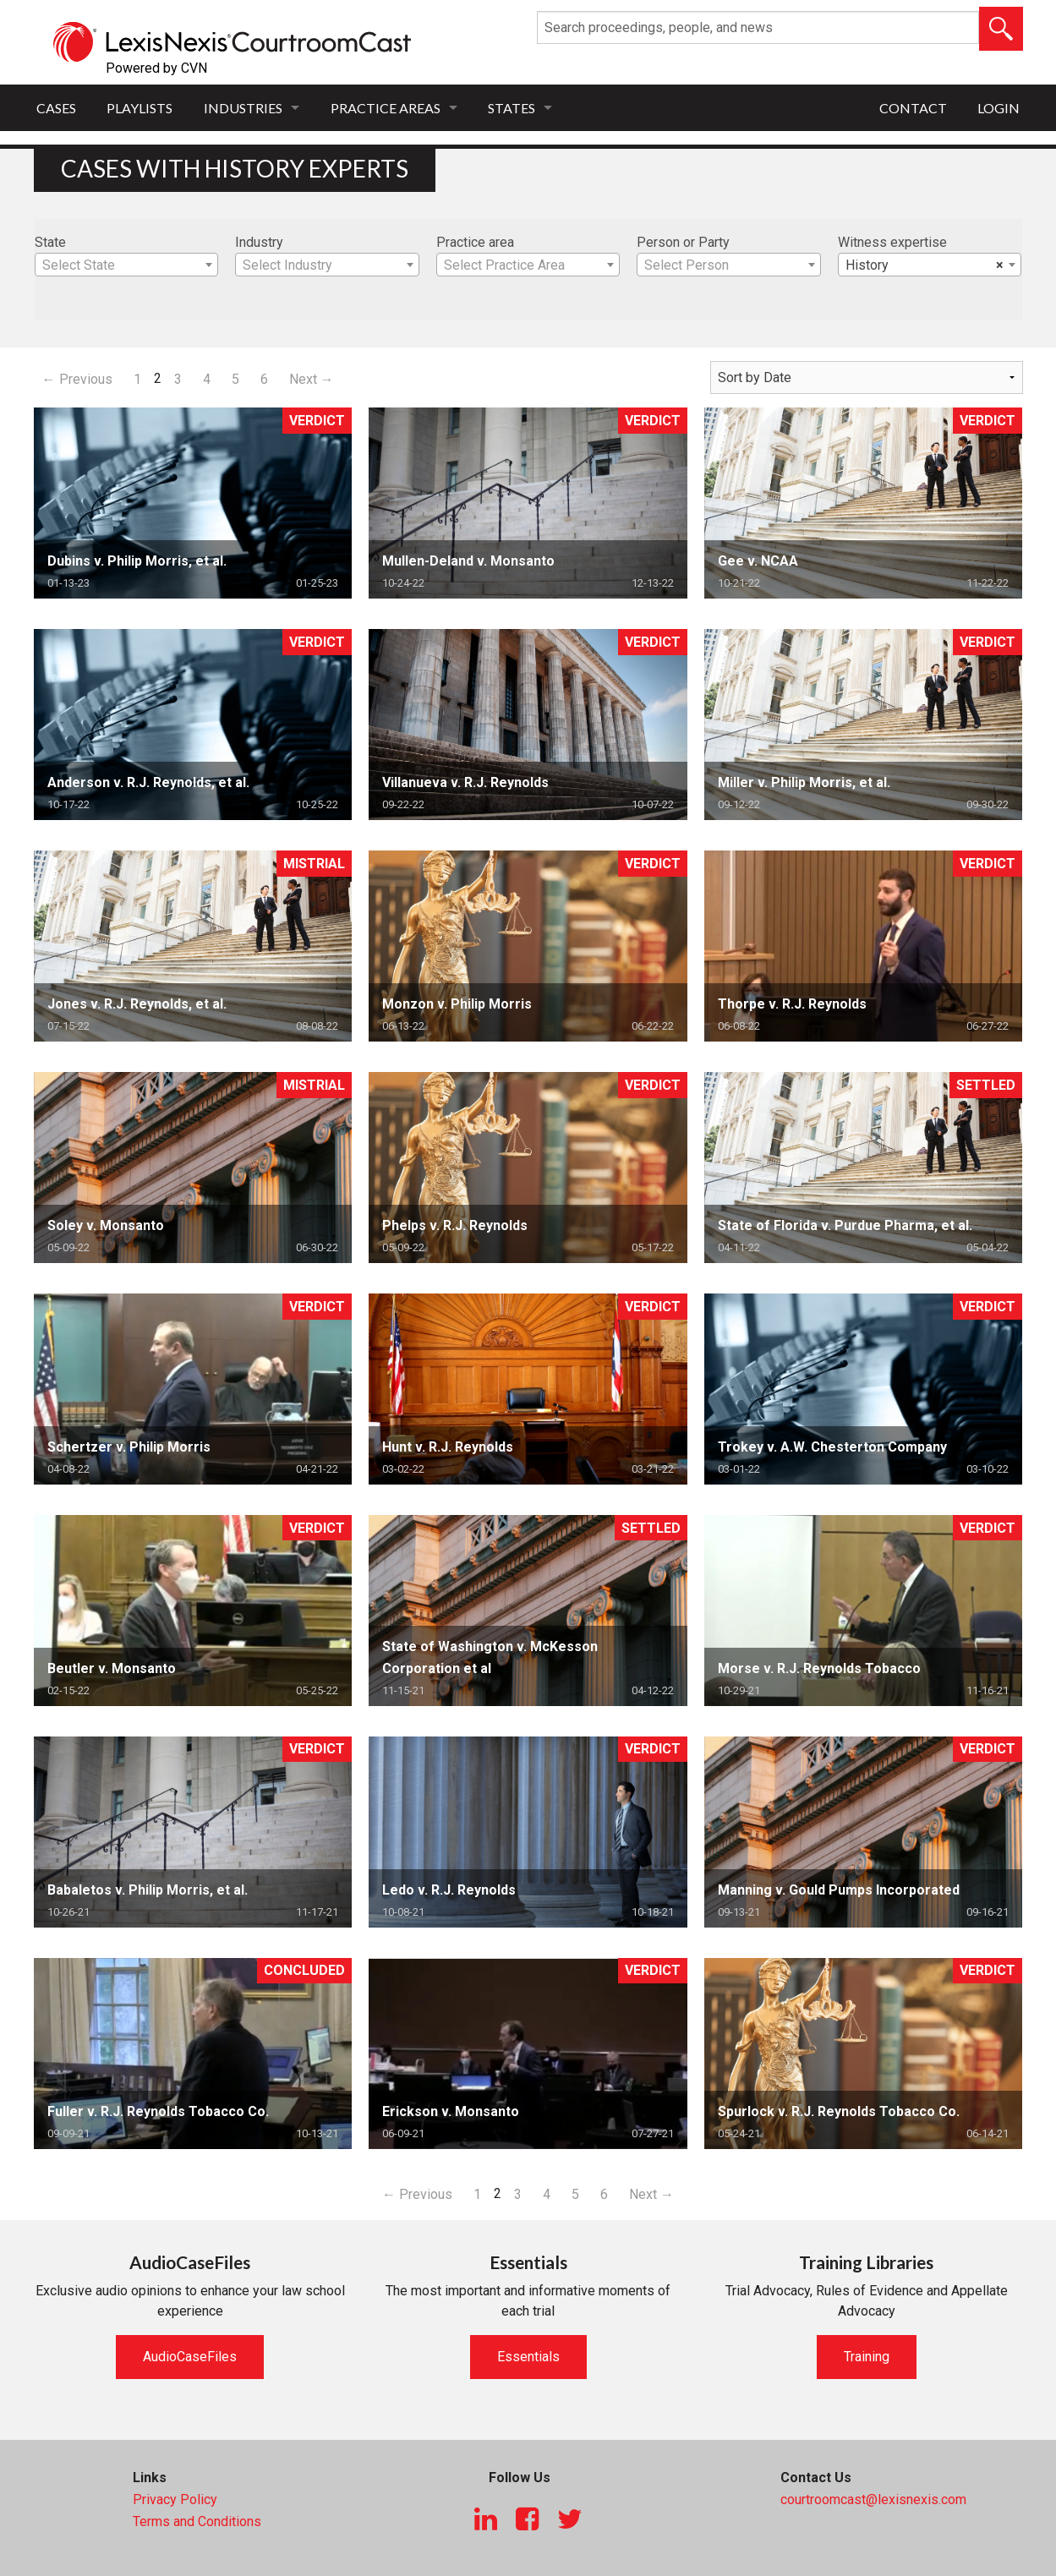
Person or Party (683, 242)
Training (866, 2357)
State (50, 242)
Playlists (139, 108)
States (511, 108)
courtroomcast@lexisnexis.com (873, 2499)
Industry (259, 242)
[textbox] (127, 265)
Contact (913, 108)
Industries (243, 108)
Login (998, 108)
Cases (56, 108)
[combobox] (127, 264)
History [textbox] (924, 265)
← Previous (77, 379)
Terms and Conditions (197, 2521)
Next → (311, 379)
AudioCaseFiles (190, 2357)
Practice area (475, 242)
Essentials (528, 2357)
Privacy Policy (175, 2499)
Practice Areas (385, 108)
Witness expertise (892, 242)
